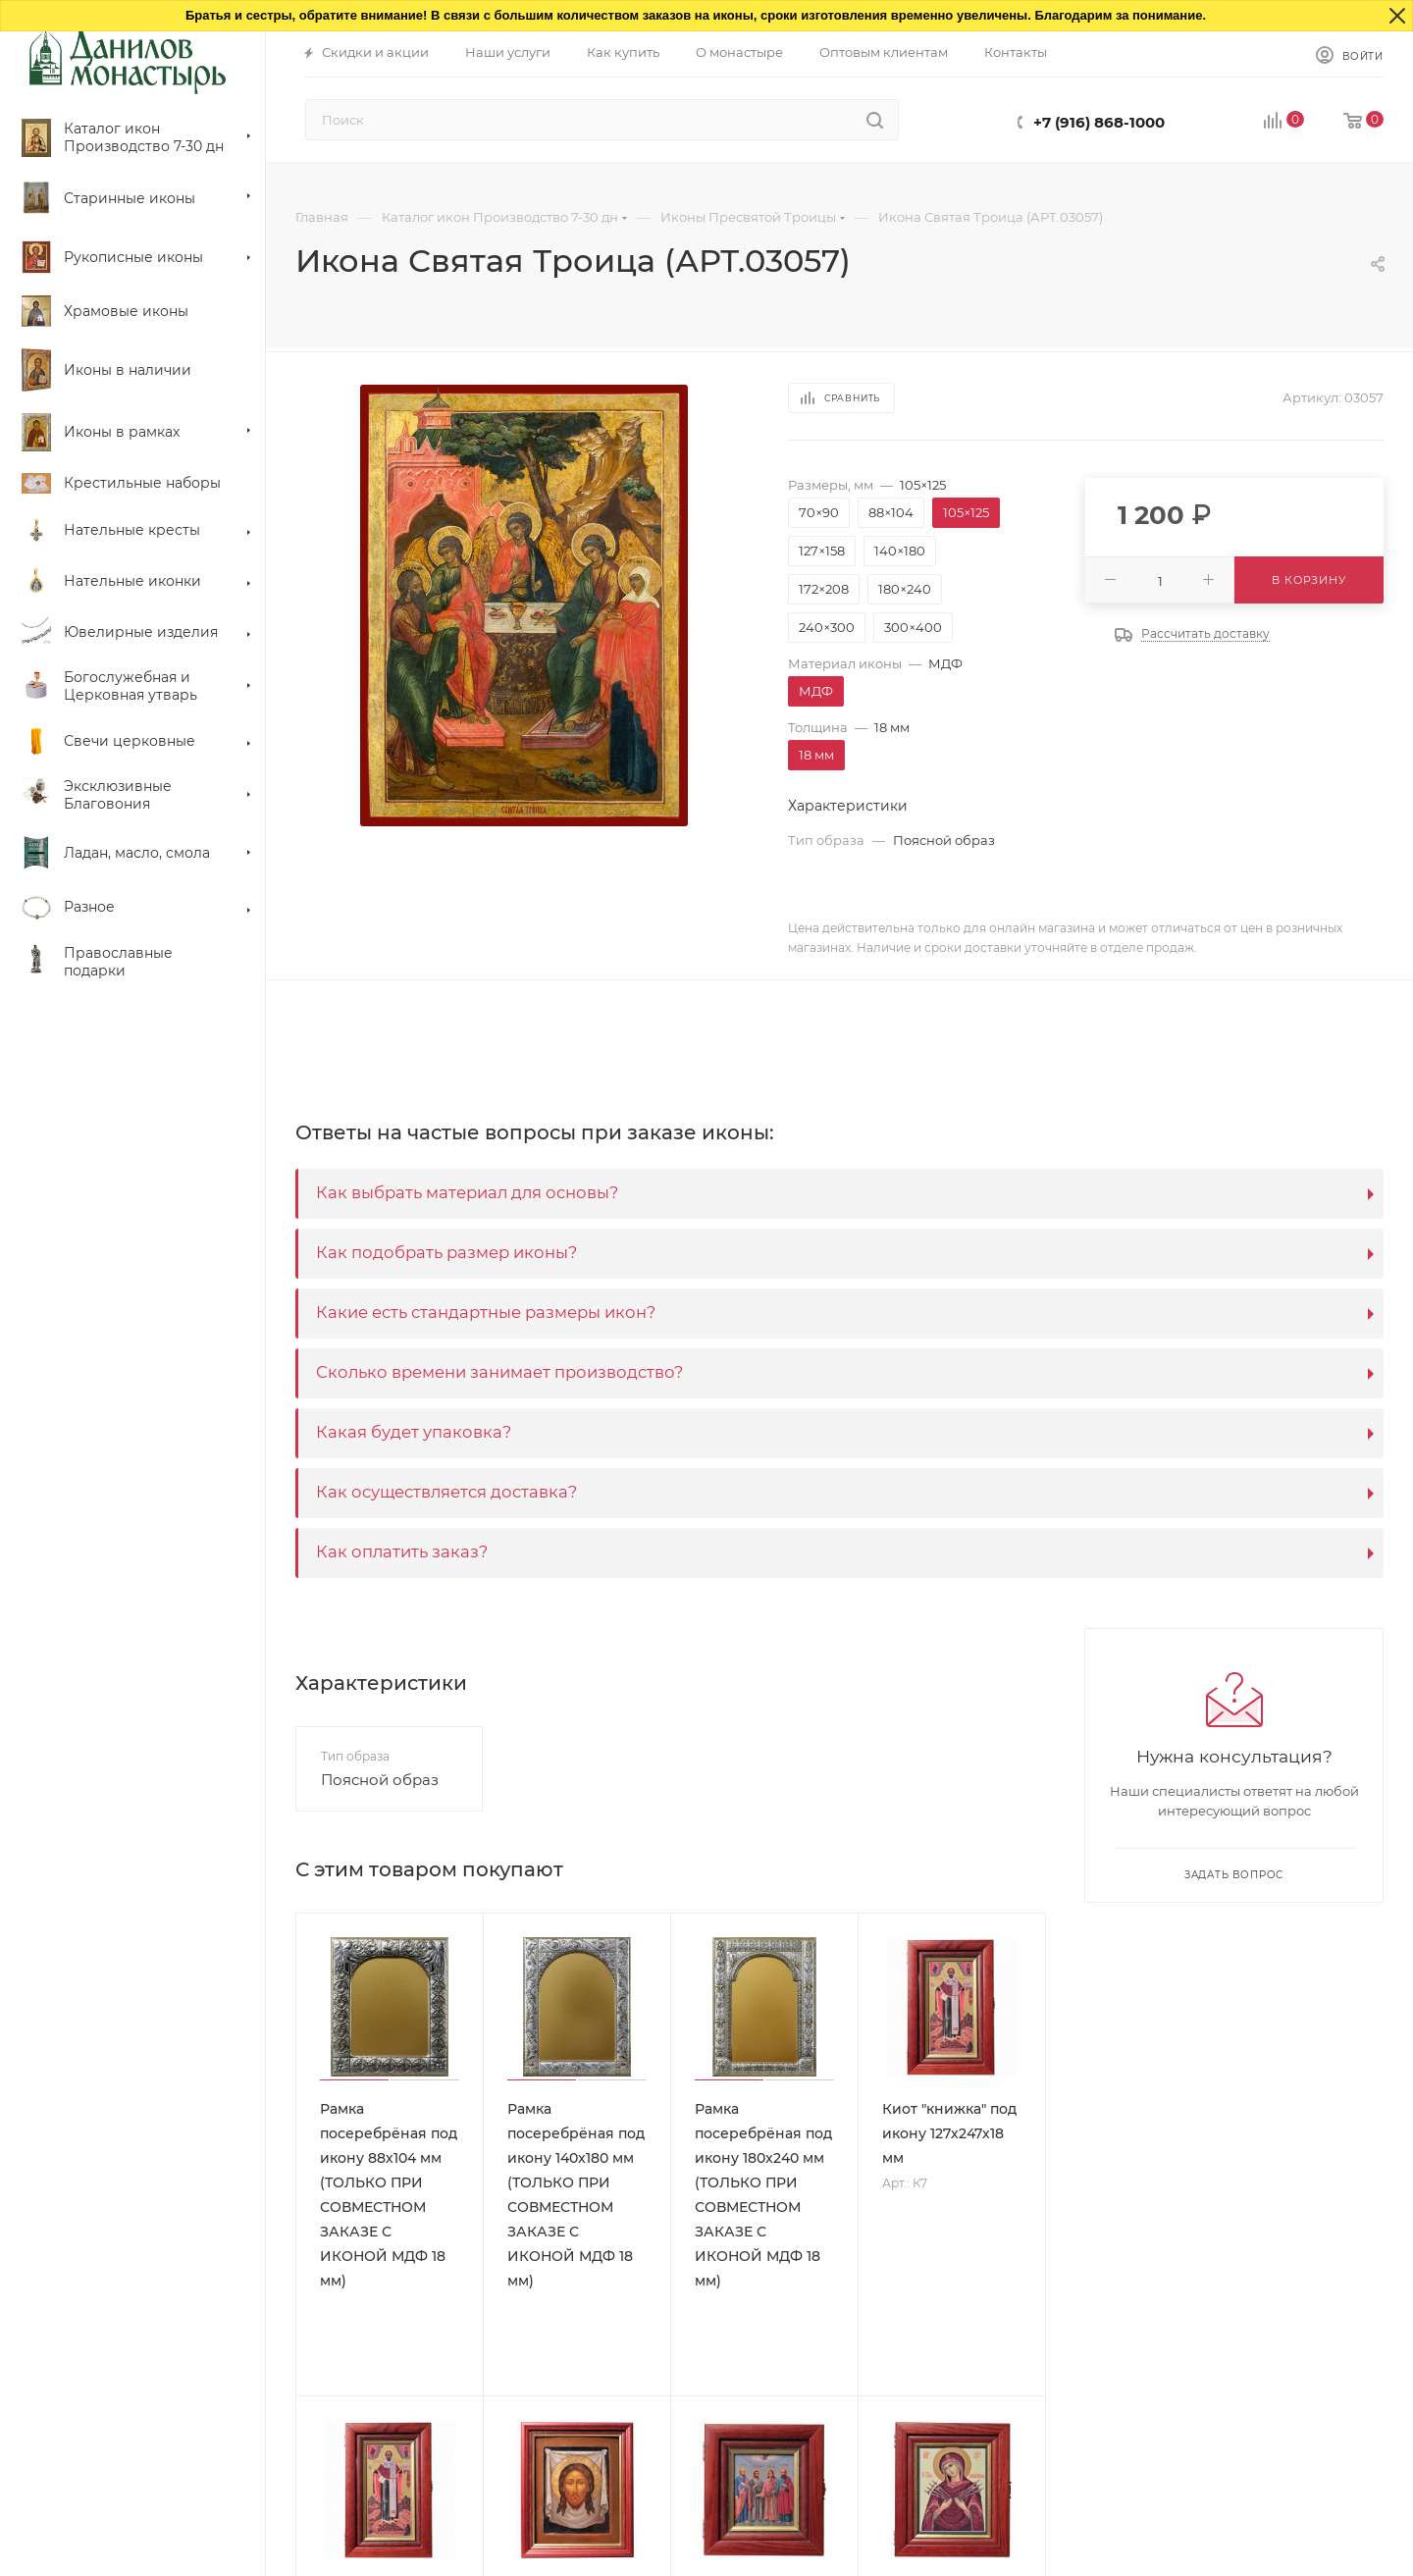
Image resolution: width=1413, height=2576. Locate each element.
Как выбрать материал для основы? (467, 1192)
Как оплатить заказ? (402, 1551)
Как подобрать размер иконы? (446, 1252)
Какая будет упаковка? (413, 1432)
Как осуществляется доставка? (446, 1491)
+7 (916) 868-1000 (1099, 122)
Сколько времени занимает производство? (499, 1372)
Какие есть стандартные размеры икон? (485, 1312)
